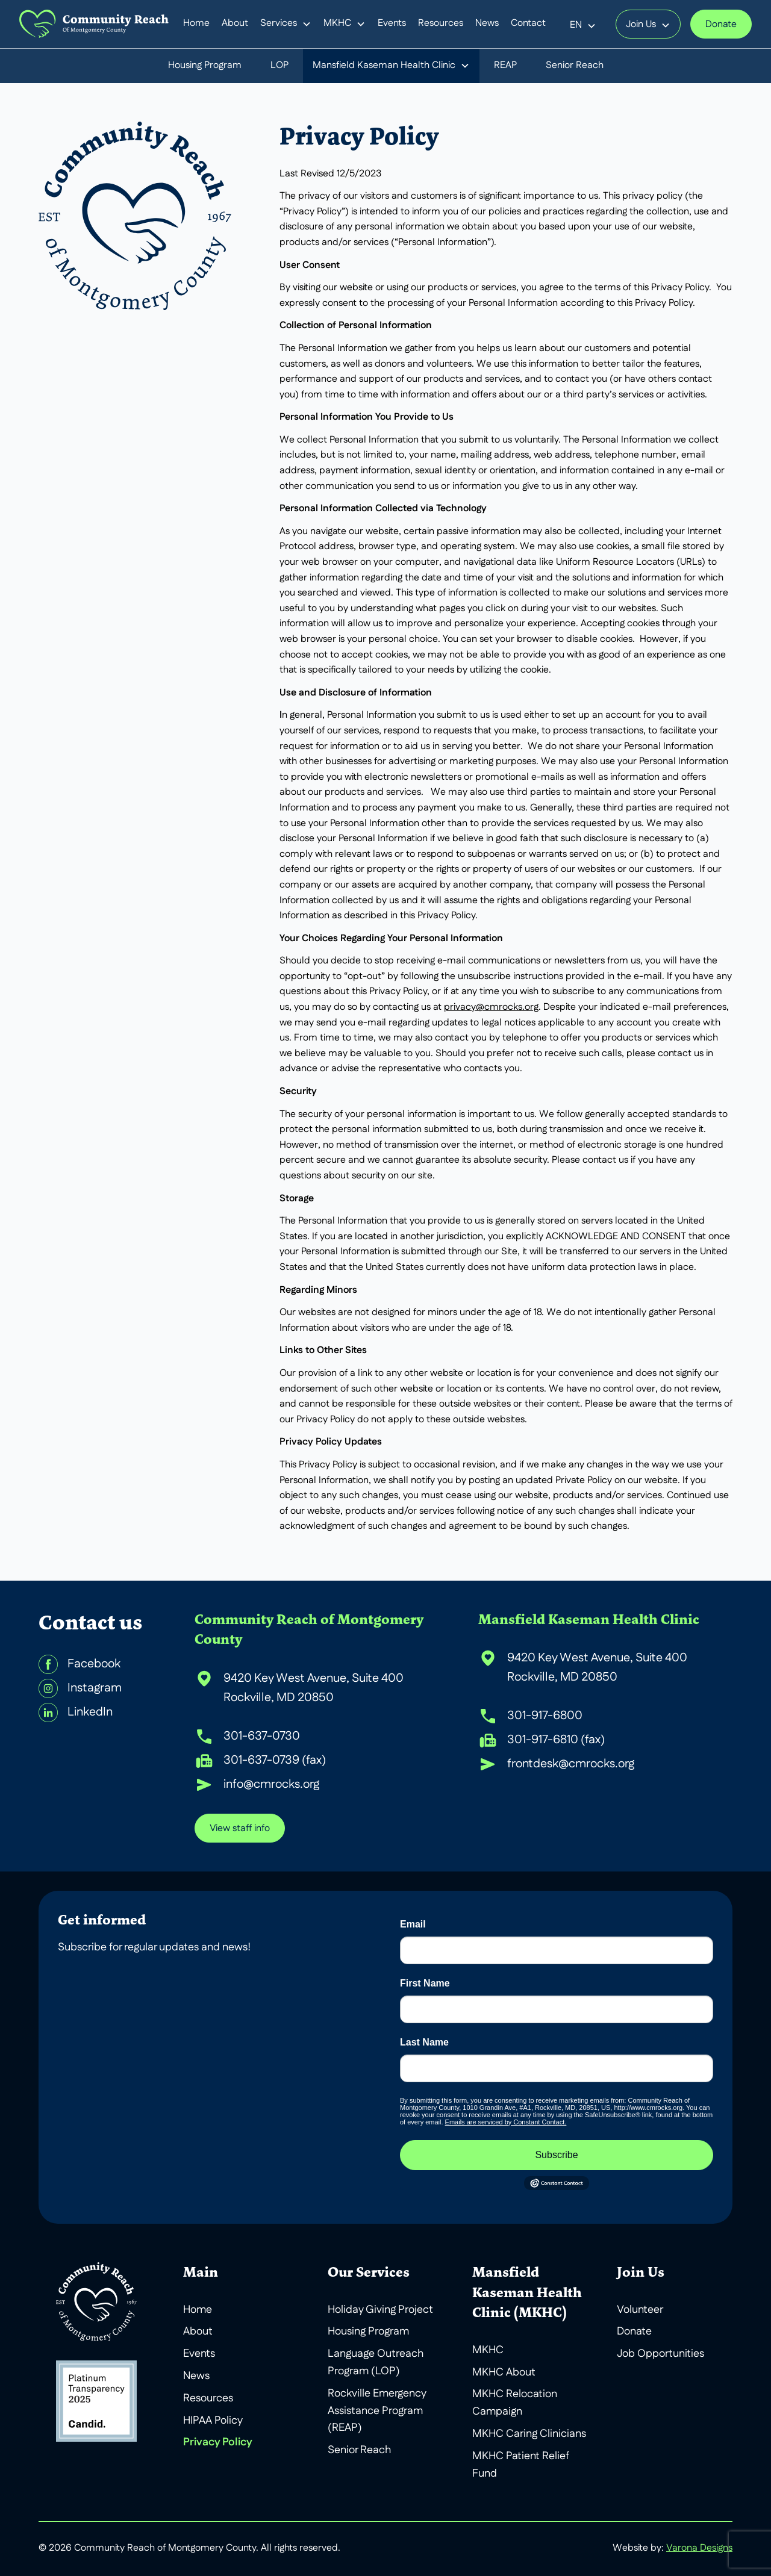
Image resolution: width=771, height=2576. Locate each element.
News (487, 23)
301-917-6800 (544, 1716)
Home (196, 23)
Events (392, 23)
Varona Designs (699, 2548)
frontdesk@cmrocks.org (570, 1764)
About (235, 23)
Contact (528, 23)
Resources (440, 23)
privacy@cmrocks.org (491, 1007)
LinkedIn (90, 1712)
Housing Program (205, 65)
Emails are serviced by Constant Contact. (506, 2122)
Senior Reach (575, 65)
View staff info (240, 1829)
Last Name (424, 2042)
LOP (279, 65)
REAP (505, 65)
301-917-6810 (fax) (556, 1740)
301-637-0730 (261, 1737)
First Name (425, 1983)
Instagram (94, 1688)
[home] (94, 24)
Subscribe (556, 2155)
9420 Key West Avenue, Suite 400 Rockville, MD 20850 (313, 1688)
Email (413, 1924)
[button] (285, 24)
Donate (721, 24)
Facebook (93, 1664)
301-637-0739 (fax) (274, 1761)
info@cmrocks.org (271, 1785)
